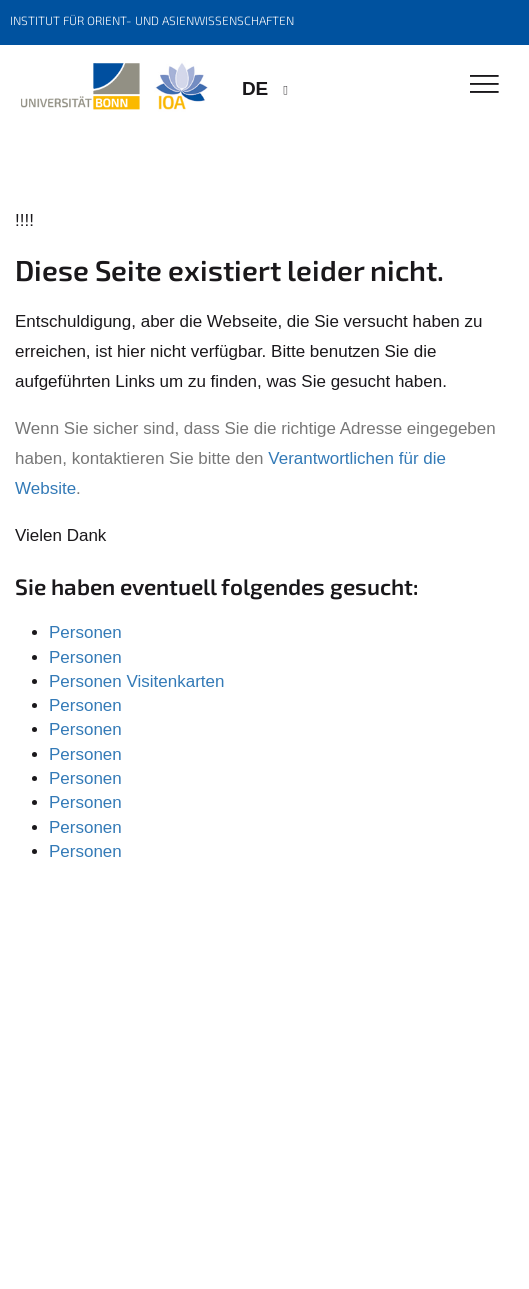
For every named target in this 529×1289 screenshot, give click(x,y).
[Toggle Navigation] (484, 85)
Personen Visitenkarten (136, 681)
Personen (85, 632)
